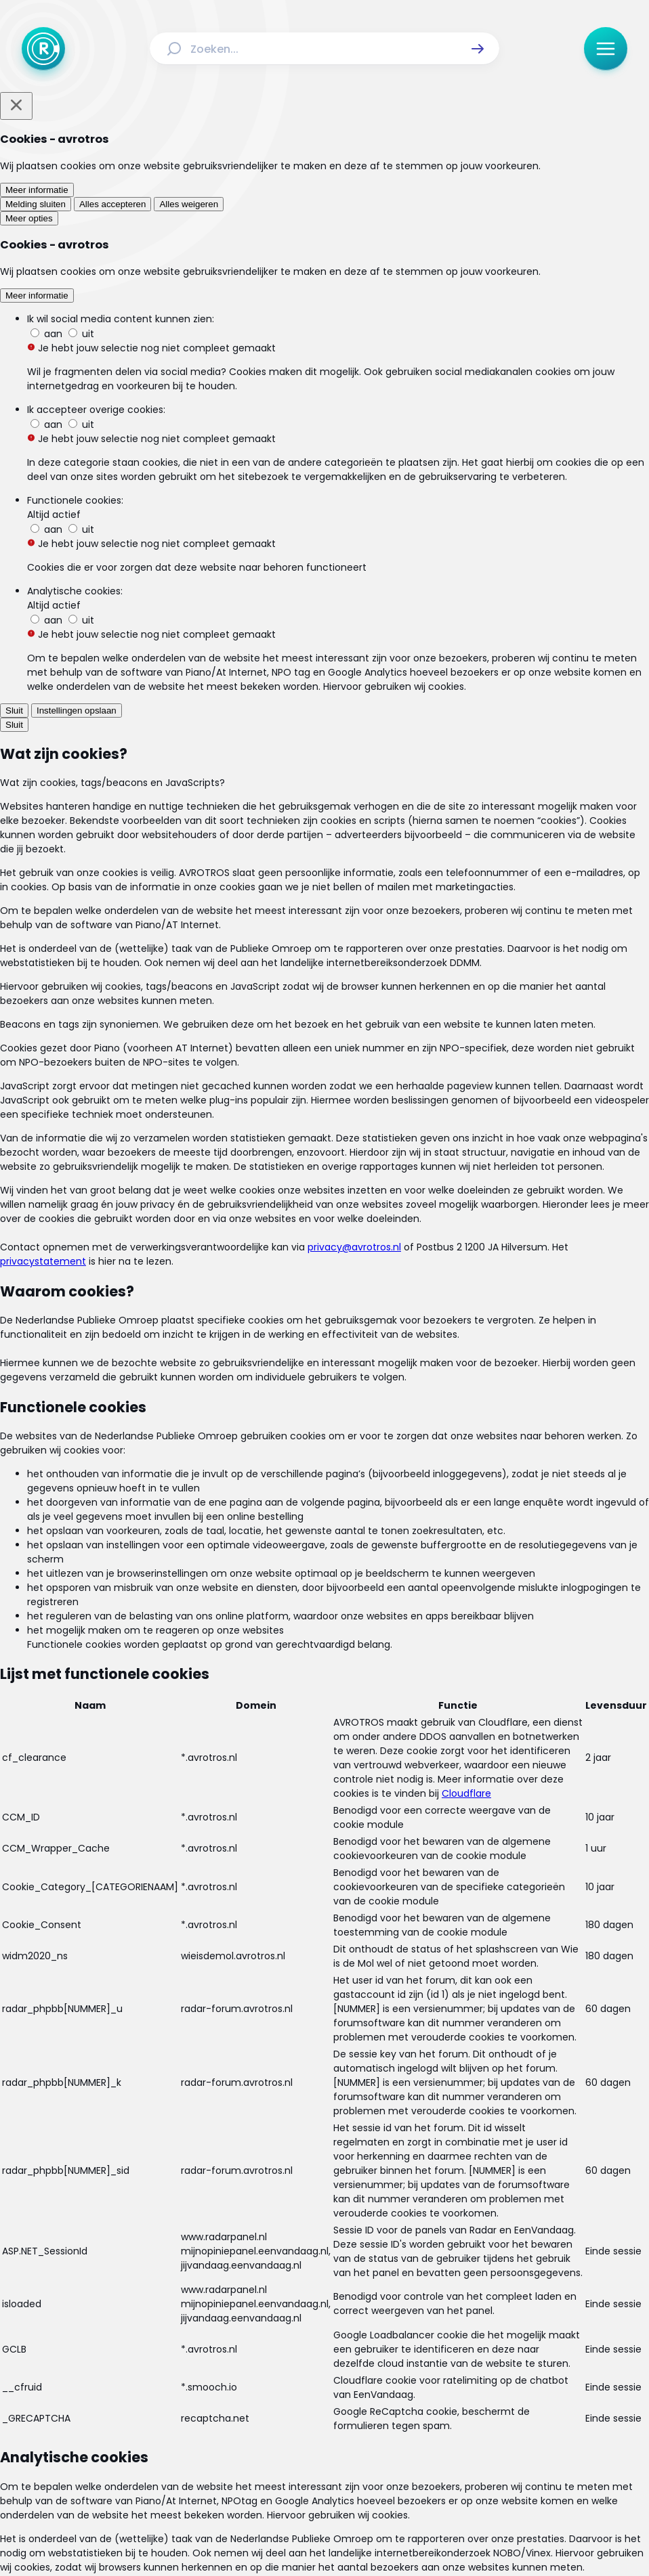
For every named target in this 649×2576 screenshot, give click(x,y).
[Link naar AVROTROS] (288, 2533)
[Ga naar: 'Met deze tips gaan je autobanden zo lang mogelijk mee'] (329, 1417)
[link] (154, 1724)
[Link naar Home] (156, 2358)
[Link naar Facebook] (238, 2458)
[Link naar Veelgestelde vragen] (325, 2384)
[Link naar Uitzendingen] (272, 2358)
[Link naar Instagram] (281, 2458)
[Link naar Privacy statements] (369, 2415)
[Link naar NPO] (360, 2533)
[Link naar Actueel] (204, 2358)
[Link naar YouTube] (368, 2458)
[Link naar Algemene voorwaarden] (237, 2415)
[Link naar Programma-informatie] (443, 2358)
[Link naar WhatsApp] (411, 2458)
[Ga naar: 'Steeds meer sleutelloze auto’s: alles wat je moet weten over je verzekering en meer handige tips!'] (329, 1562)
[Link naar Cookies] (456, 2415)
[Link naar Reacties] (342, 2358)
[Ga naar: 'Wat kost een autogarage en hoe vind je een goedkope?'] (329, 1490)
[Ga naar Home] (43, 48)
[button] (477, 48)
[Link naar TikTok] (324, 2458)
